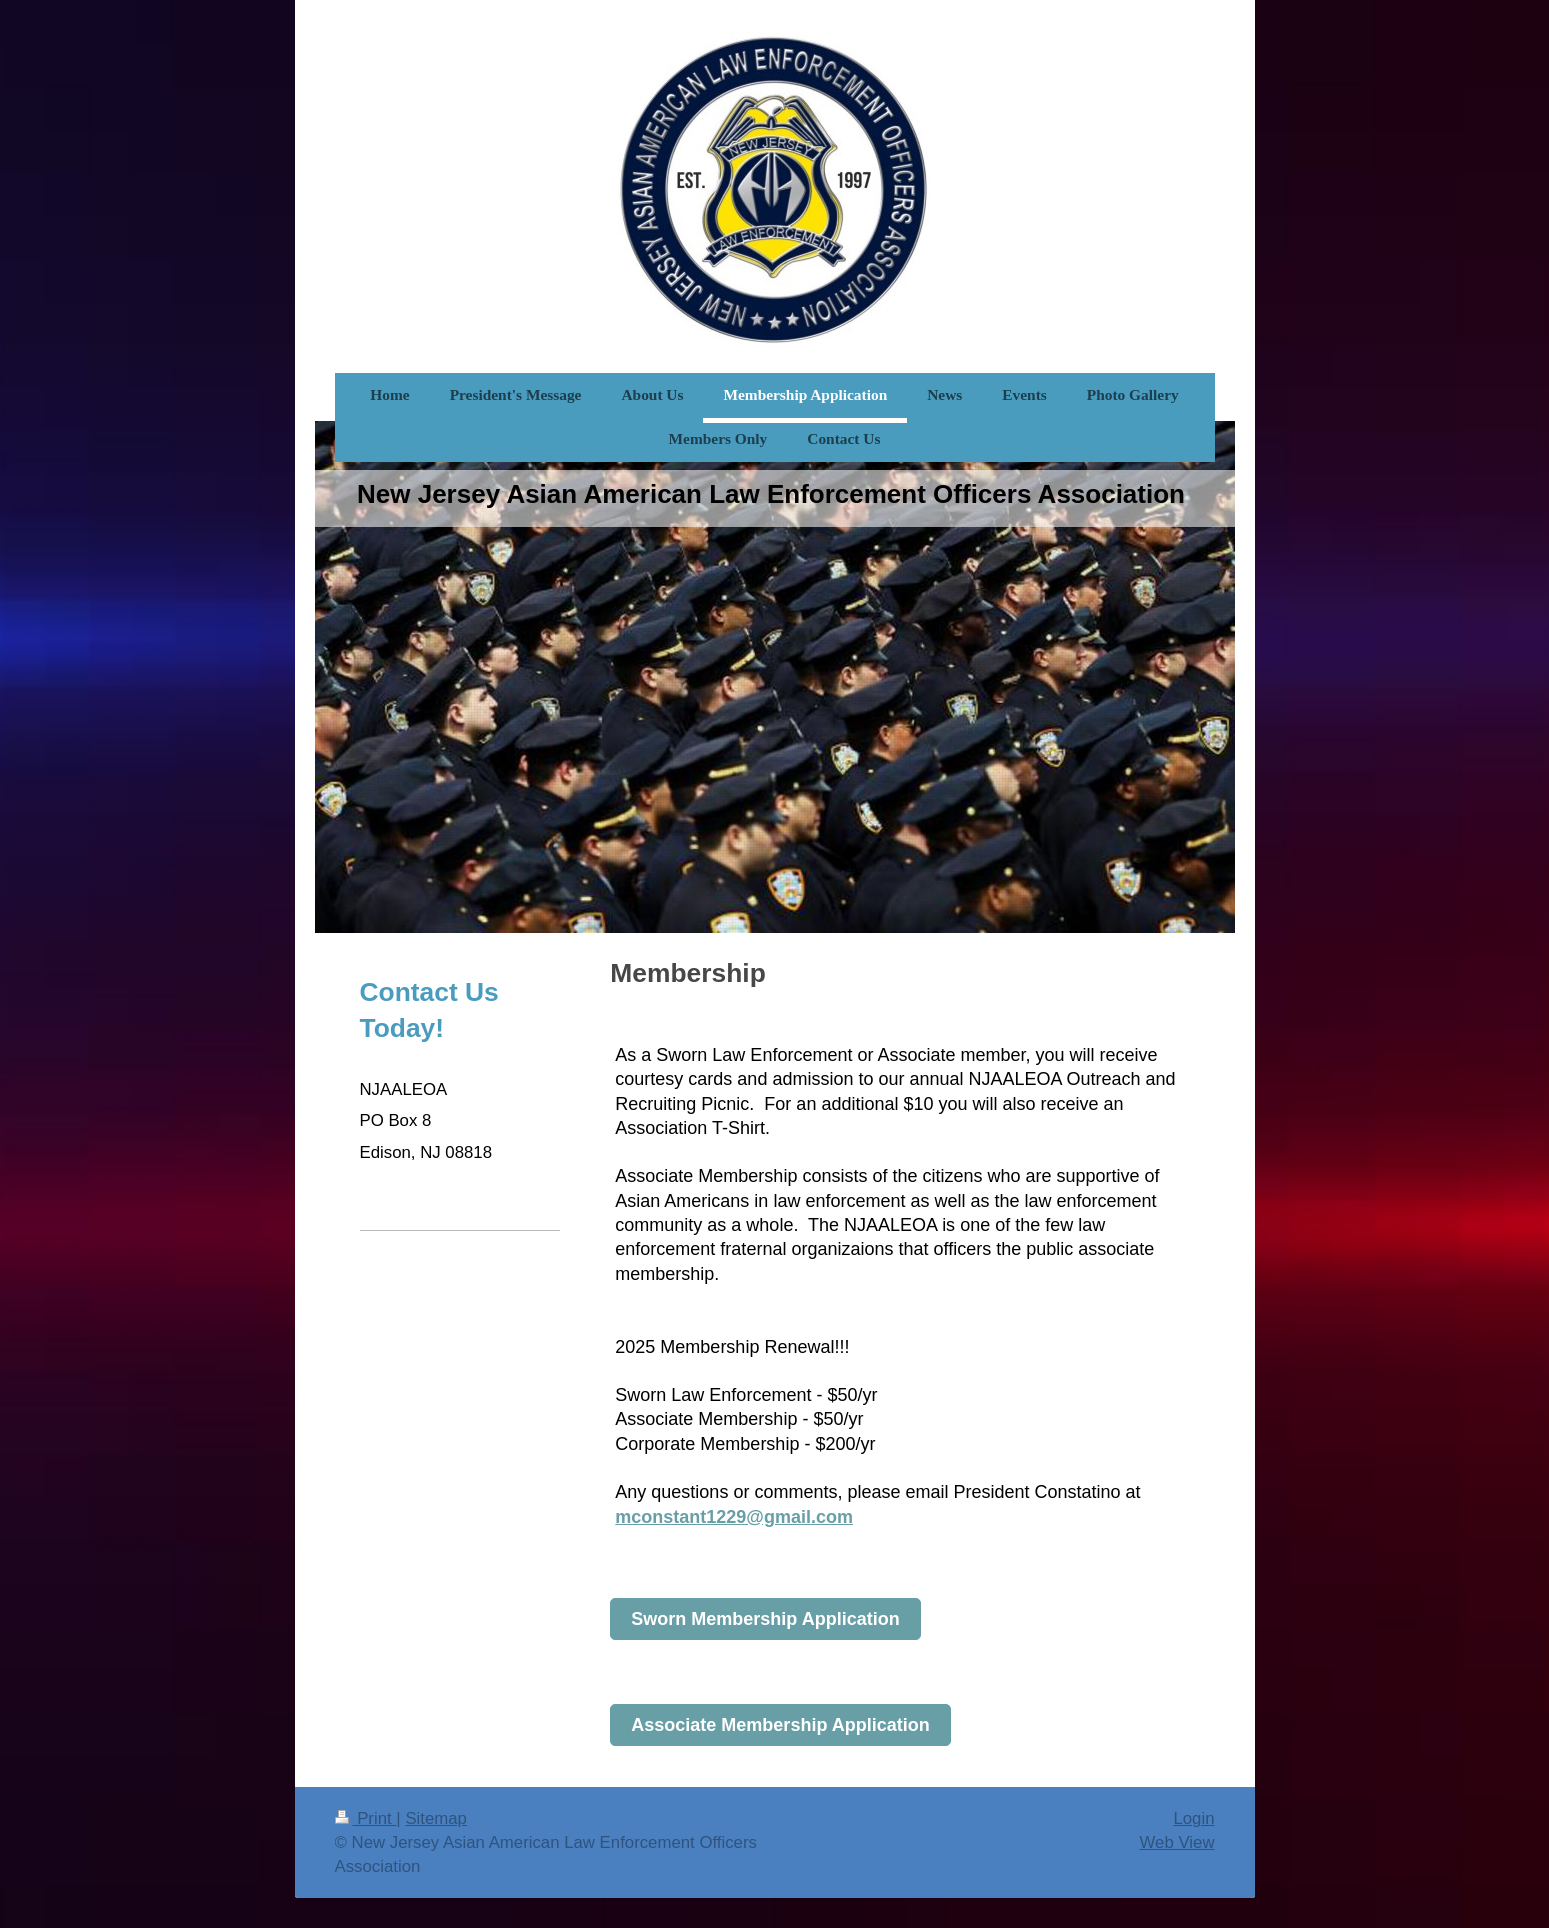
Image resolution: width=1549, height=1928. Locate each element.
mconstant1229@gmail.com (734, 1517)
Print (366, 1818)
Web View (1177, 1842)
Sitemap (436, 1818)
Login (1193, 1818)
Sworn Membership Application (765, 1619)
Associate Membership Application (780, 1725)
